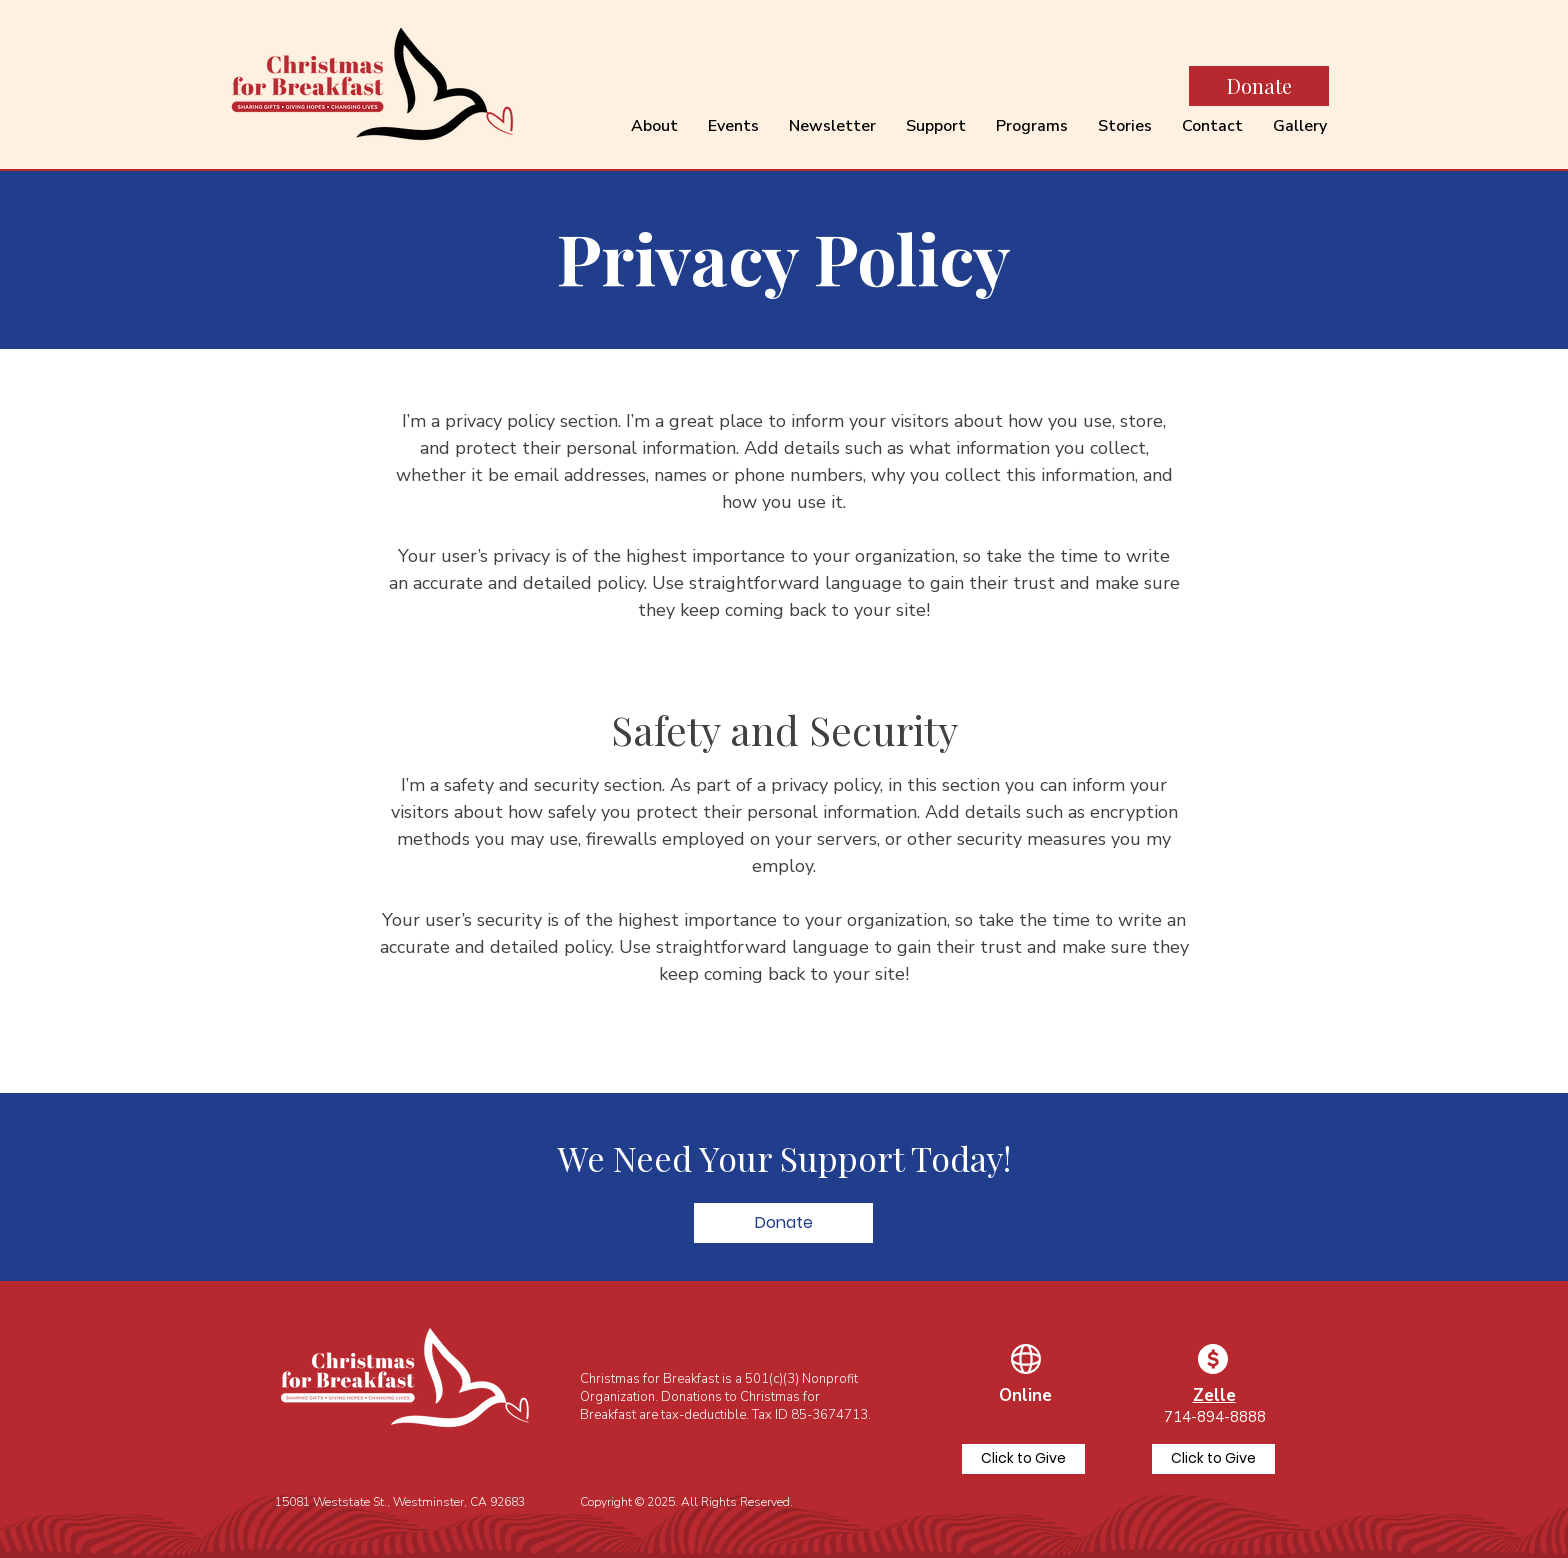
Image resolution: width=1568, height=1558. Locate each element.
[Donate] (1259, 86)
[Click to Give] (1023, 1459)
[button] (783, 1223)
